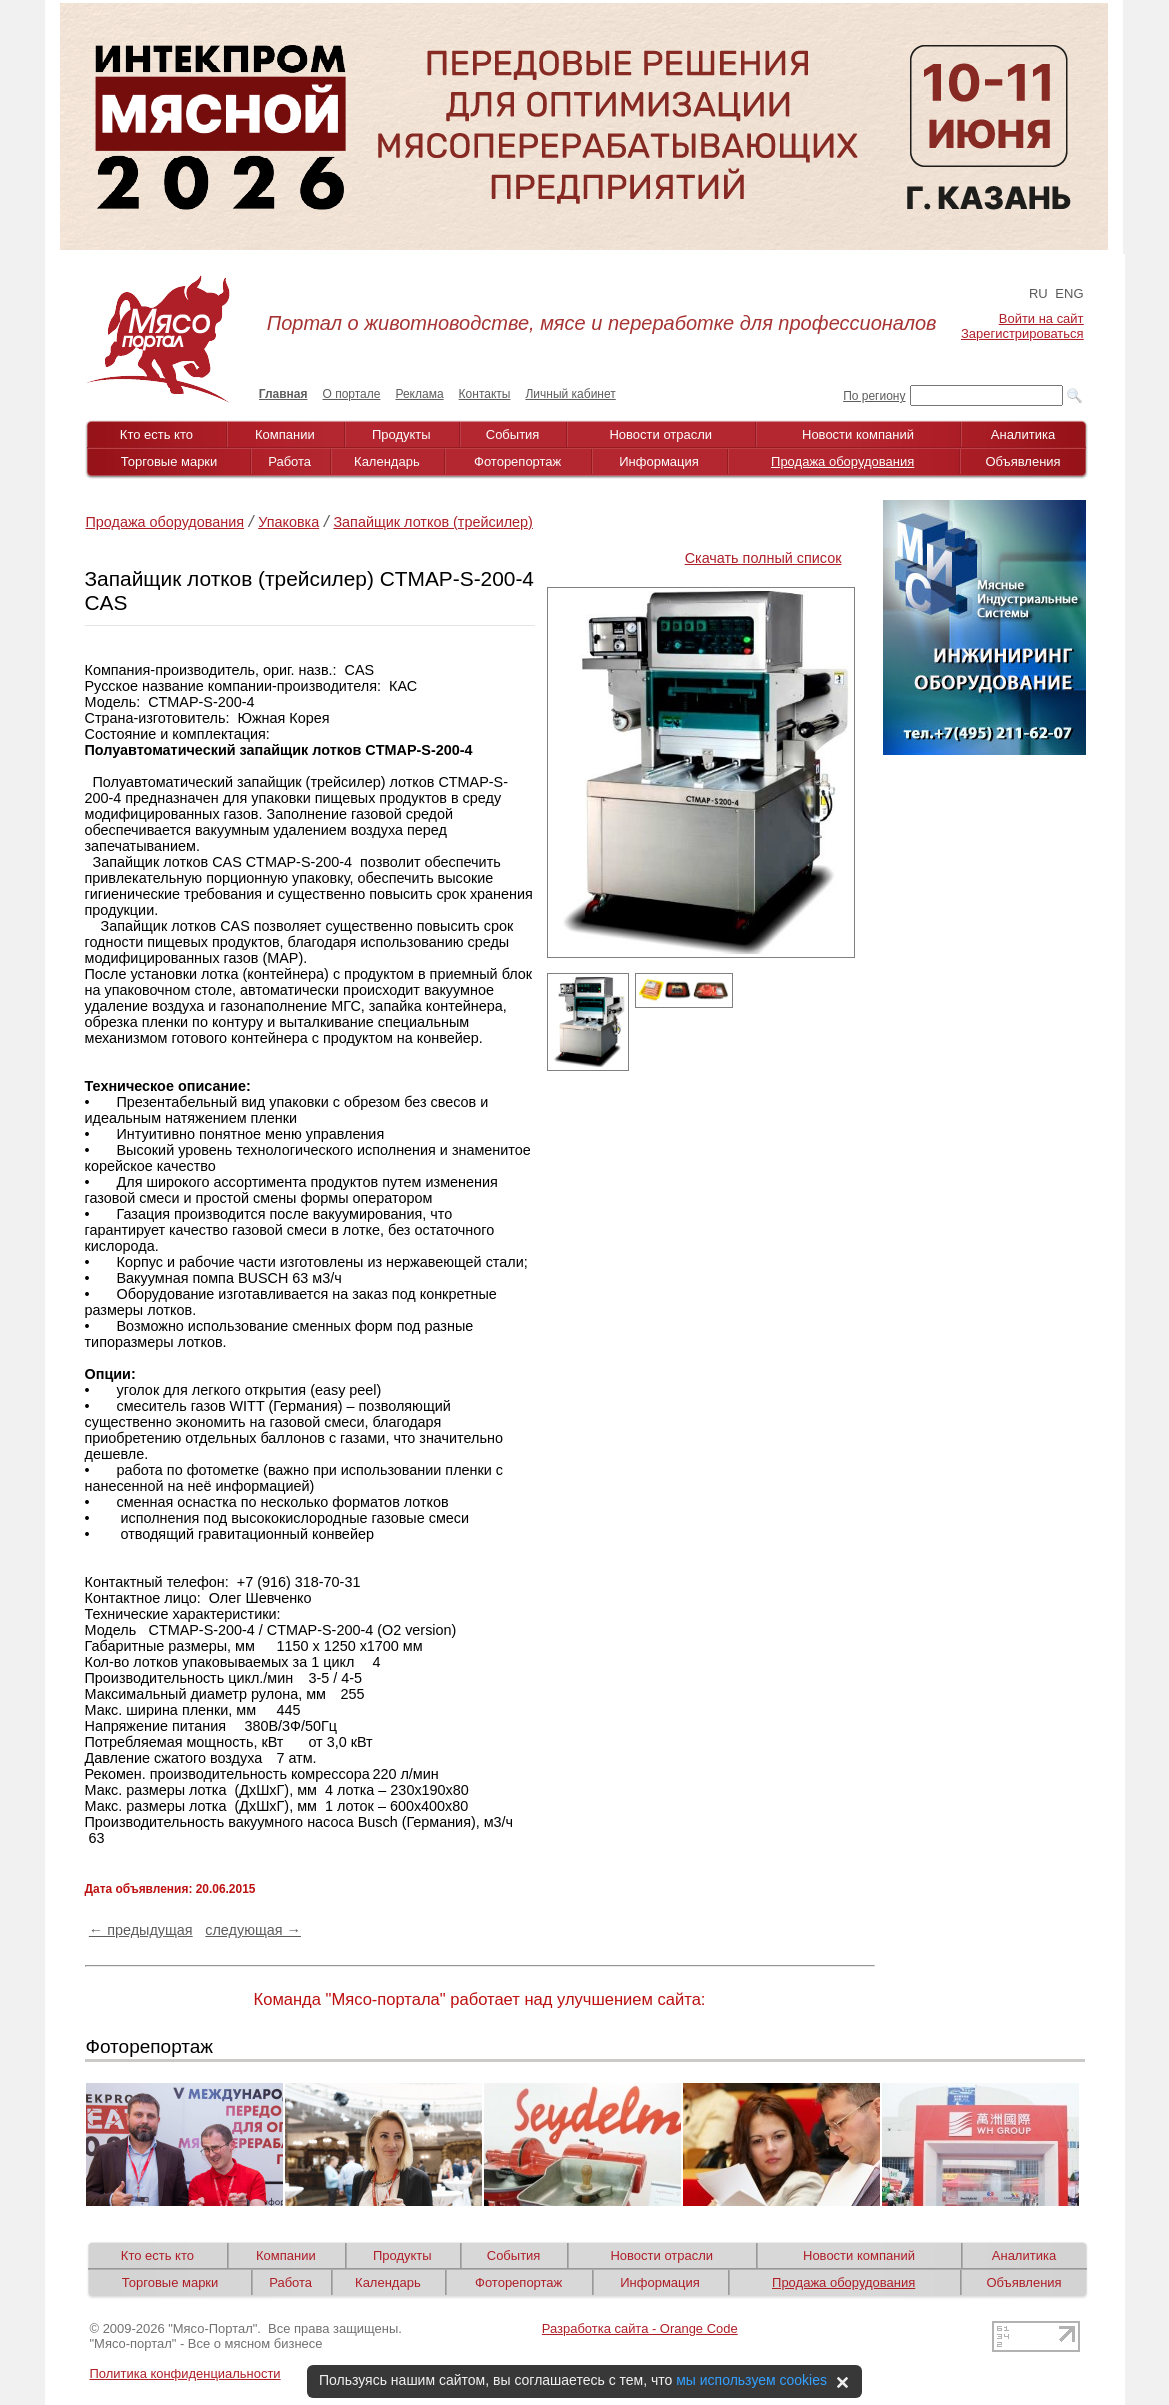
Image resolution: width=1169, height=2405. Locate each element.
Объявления (1022, 461)
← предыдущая (141, 1930)
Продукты (401, 434)
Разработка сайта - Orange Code (640, 2328)
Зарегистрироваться (1022, 333)
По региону (874, 396)
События (513, 434)
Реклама (419, 394)
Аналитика (1023, 434)
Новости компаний (858, 434)
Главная (283, 394)
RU (1038, 293)
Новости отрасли (660, 434)
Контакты (485, 394)
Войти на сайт (1041, 318)
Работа (289, 461)
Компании (285, 434)
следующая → (253, 1930)
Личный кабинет (570, 394)
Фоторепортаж (517, 461)
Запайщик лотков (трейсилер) (433, 522)
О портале (352, 394)
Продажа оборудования (842, 461)
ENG (1069, 293)
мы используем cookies (751, 2380)
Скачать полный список (763, 558)
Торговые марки (169, 461)
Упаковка (288, 522)
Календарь (387, 461)
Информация (659, 461)
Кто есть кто (156, 434)
